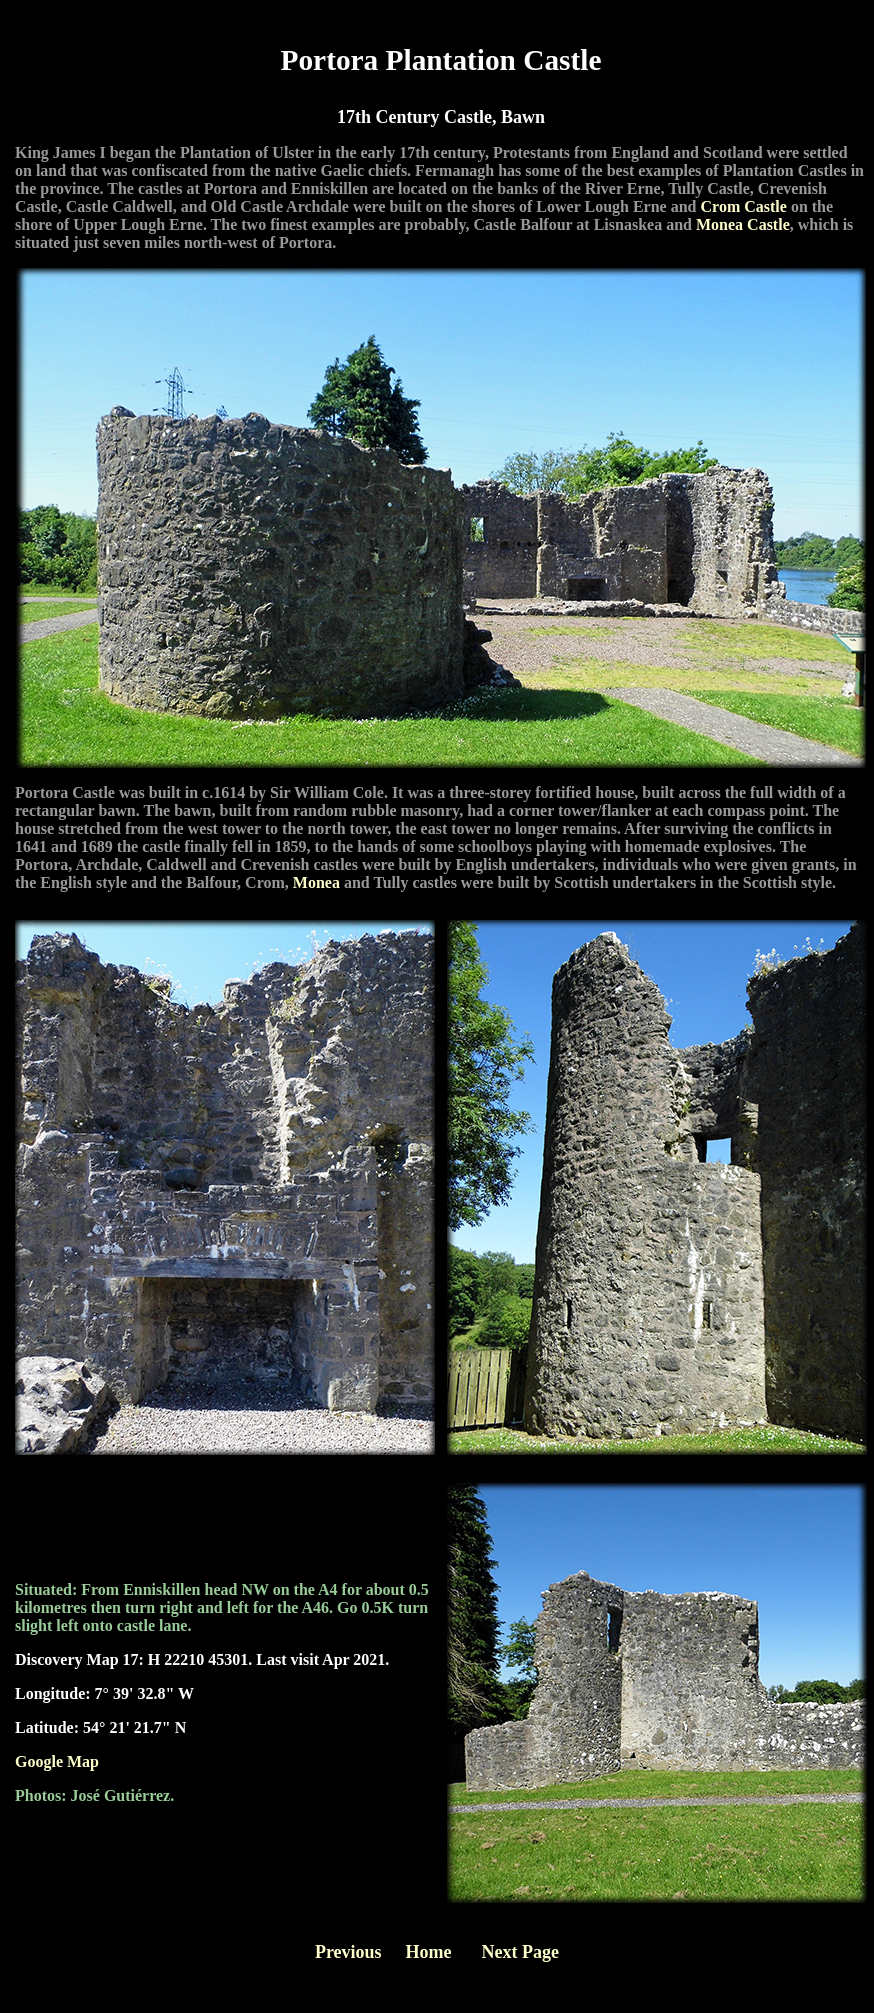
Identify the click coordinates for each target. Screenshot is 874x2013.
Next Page (520, 1952)
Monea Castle (743, 224)
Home (429, 1952)
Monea (316, 882)
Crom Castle (744, 206)
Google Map (57, 1761)
